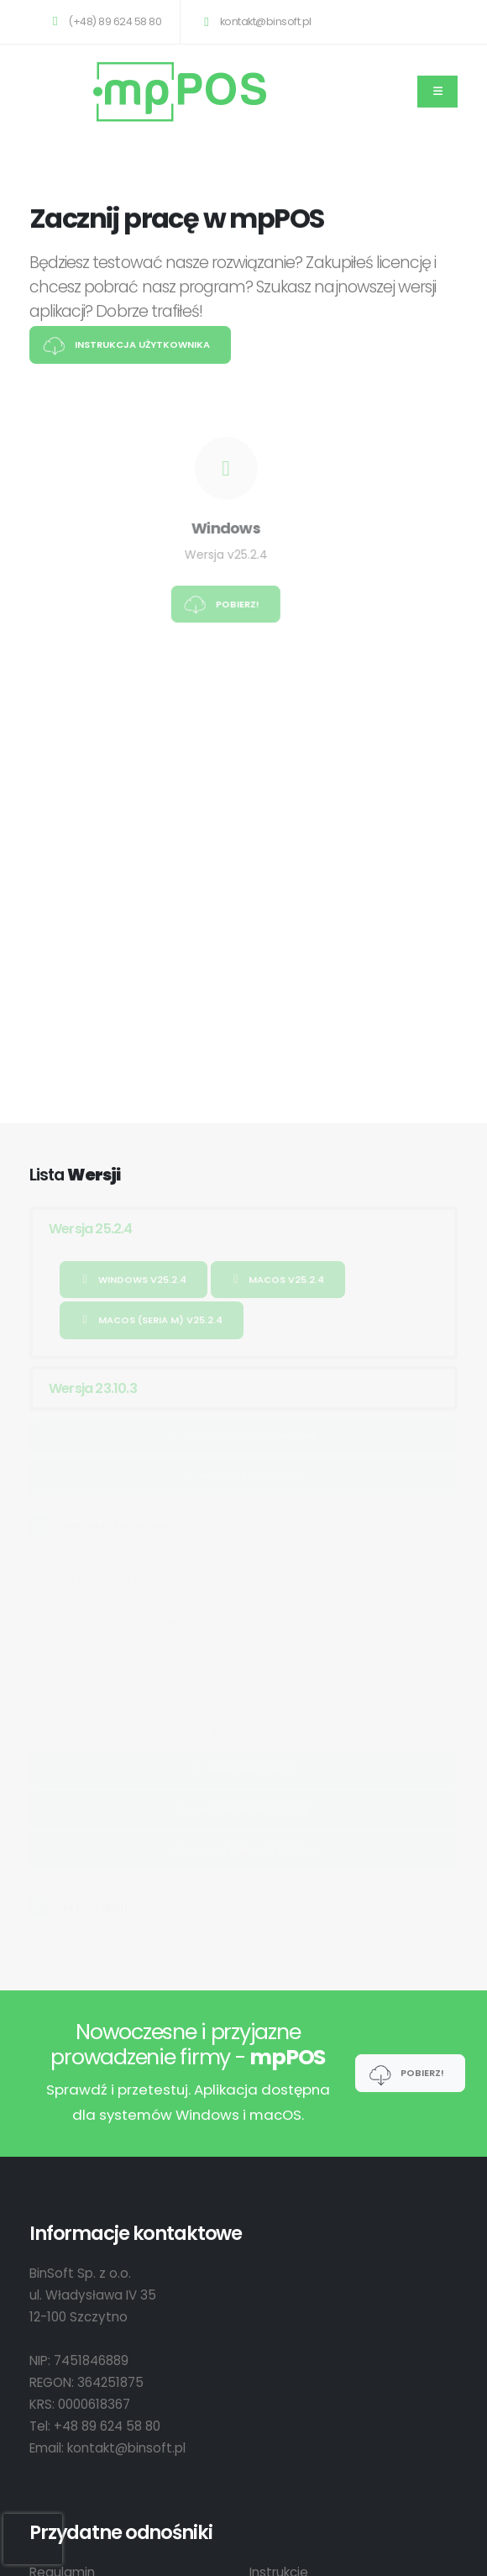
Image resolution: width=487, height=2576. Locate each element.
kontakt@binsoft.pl (254, 21)
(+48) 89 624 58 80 (104, 21)
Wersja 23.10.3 (93, 1388)
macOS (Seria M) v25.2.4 (152, 1320)
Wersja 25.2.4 (91, 1228)
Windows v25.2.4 (133, 1279)
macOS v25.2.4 (278, 1279)
